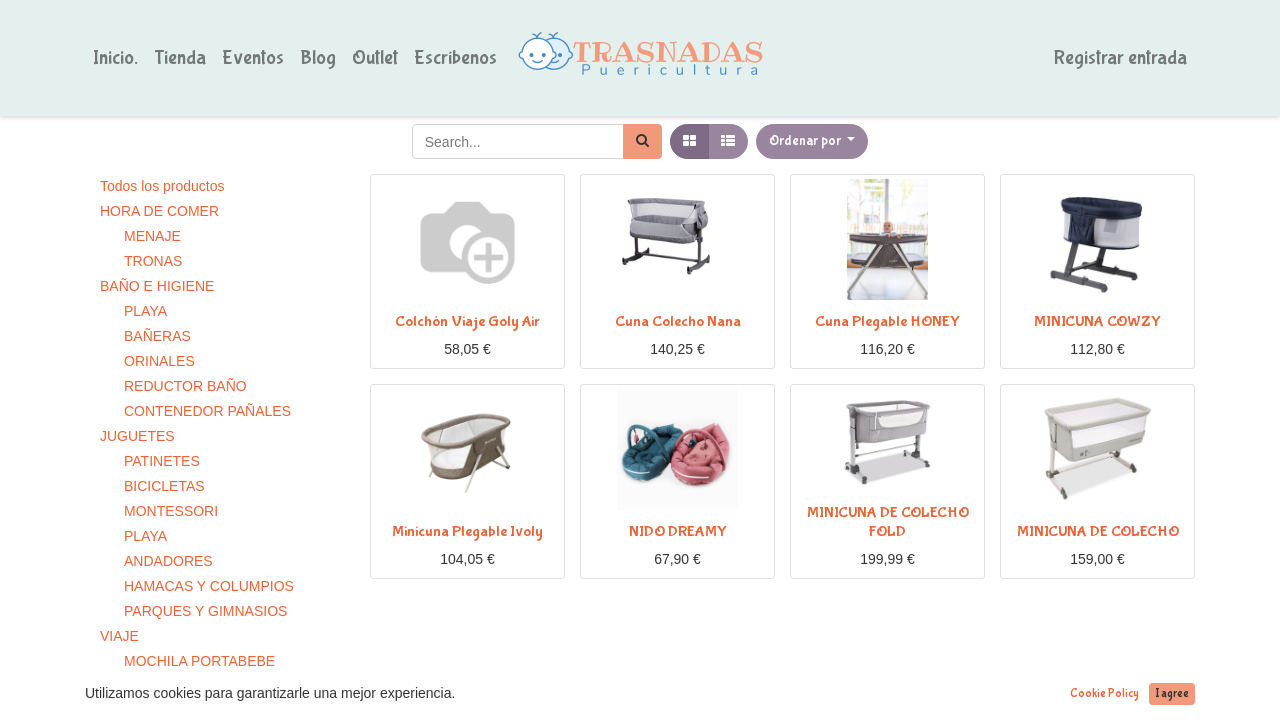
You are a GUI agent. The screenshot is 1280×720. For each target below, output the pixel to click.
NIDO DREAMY (678, 531)
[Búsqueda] (642, 141)
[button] (812, 141)
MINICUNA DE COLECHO (1098, 531)
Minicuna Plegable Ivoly (467, 531)
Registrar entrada (1120, 57)
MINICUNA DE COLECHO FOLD (888, 522)
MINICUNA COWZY (1097, 321)
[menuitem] (115, 58)
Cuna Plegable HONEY (887, 321)
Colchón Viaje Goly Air (467, 321)
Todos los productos (162, 186)
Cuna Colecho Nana (678, 321)
